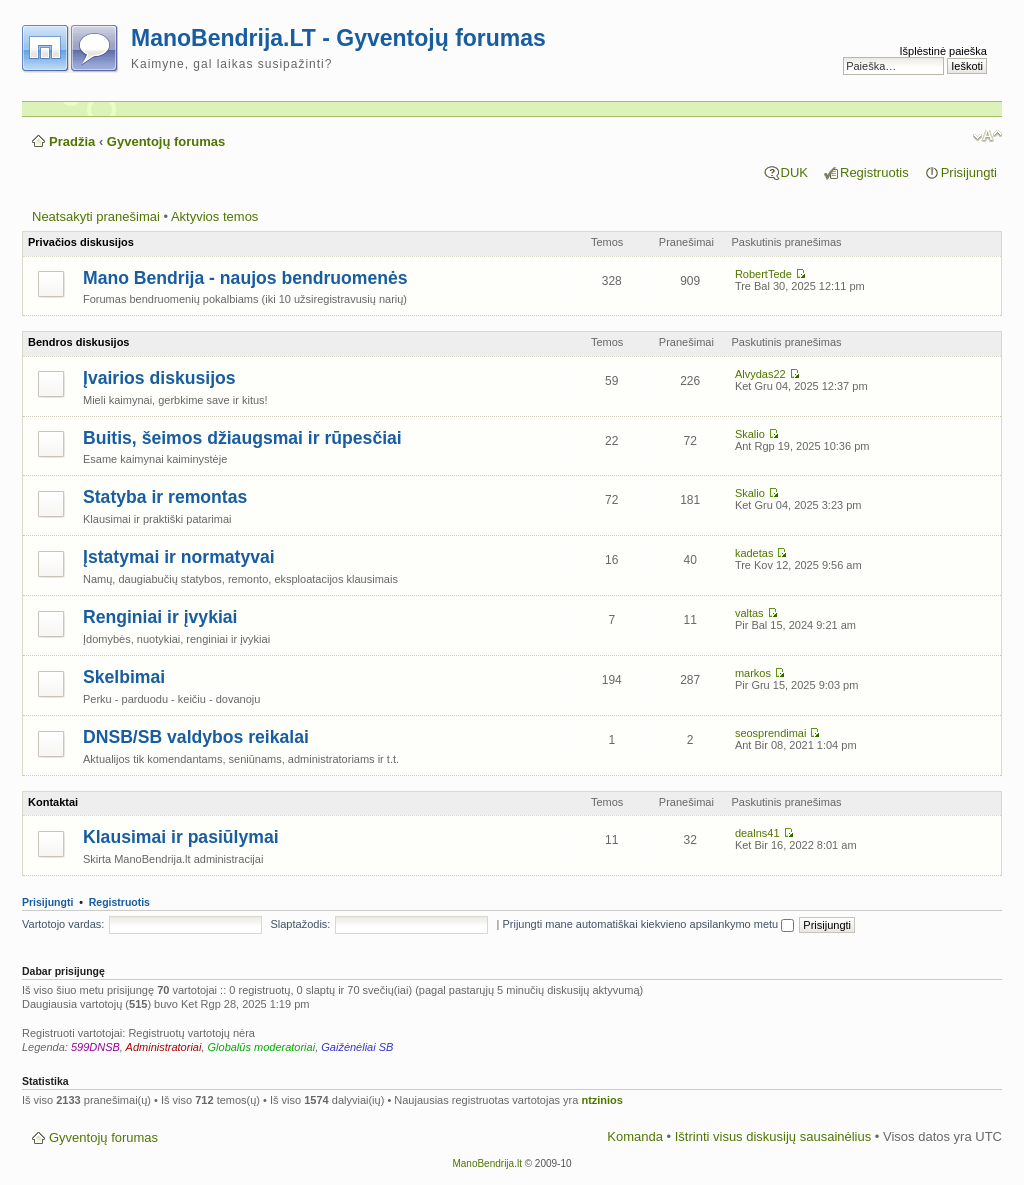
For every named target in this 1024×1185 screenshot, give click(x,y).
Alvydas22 (760, 374)
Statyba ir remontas (165, 497)
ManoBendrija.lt (486, 1163)
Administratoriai (164, 1047)
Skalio (750, 434)
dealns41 (757, 833)
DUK (794, 172)
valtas (749, 613)
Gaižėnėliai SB (357, 1047)
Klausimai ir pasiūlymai (181, 837)
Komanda (635, 1136)
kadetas (754, 553)
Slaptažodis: (300, 924)
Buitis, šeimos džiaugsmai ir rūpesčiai (242, 438)
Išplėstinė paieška (943, 51)
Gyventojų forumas (166, 141)
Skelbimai (124, 677)
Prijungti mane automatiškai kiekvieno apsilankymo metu (648, 924)
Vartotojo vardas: (63, 924)
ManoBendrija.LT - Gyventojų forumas (338, 38)
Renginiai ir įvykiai (160, 617)
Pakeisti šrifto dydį (987, 136)
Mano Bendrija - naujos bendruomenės (245, 278)
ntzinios (602, 1100)
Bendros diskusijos (78, 342)
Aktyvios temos (214, 216)
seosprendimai (771, 733)
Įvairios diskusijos (159, 378)
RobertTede (763, 274)
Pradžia (72, 141)
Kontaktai (53, 802)
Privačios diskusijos (81, 242)
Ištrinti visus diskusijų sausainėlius (773, 1136)
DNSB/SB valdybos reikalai (196, 737)
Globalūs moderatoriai (262, 1047)
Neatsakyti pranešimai (96, 216)
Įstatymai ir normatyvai (179, 557)
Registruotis (874, 172)
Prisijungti (969, 172)
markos (753, 673)
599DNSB (95, 1047)
